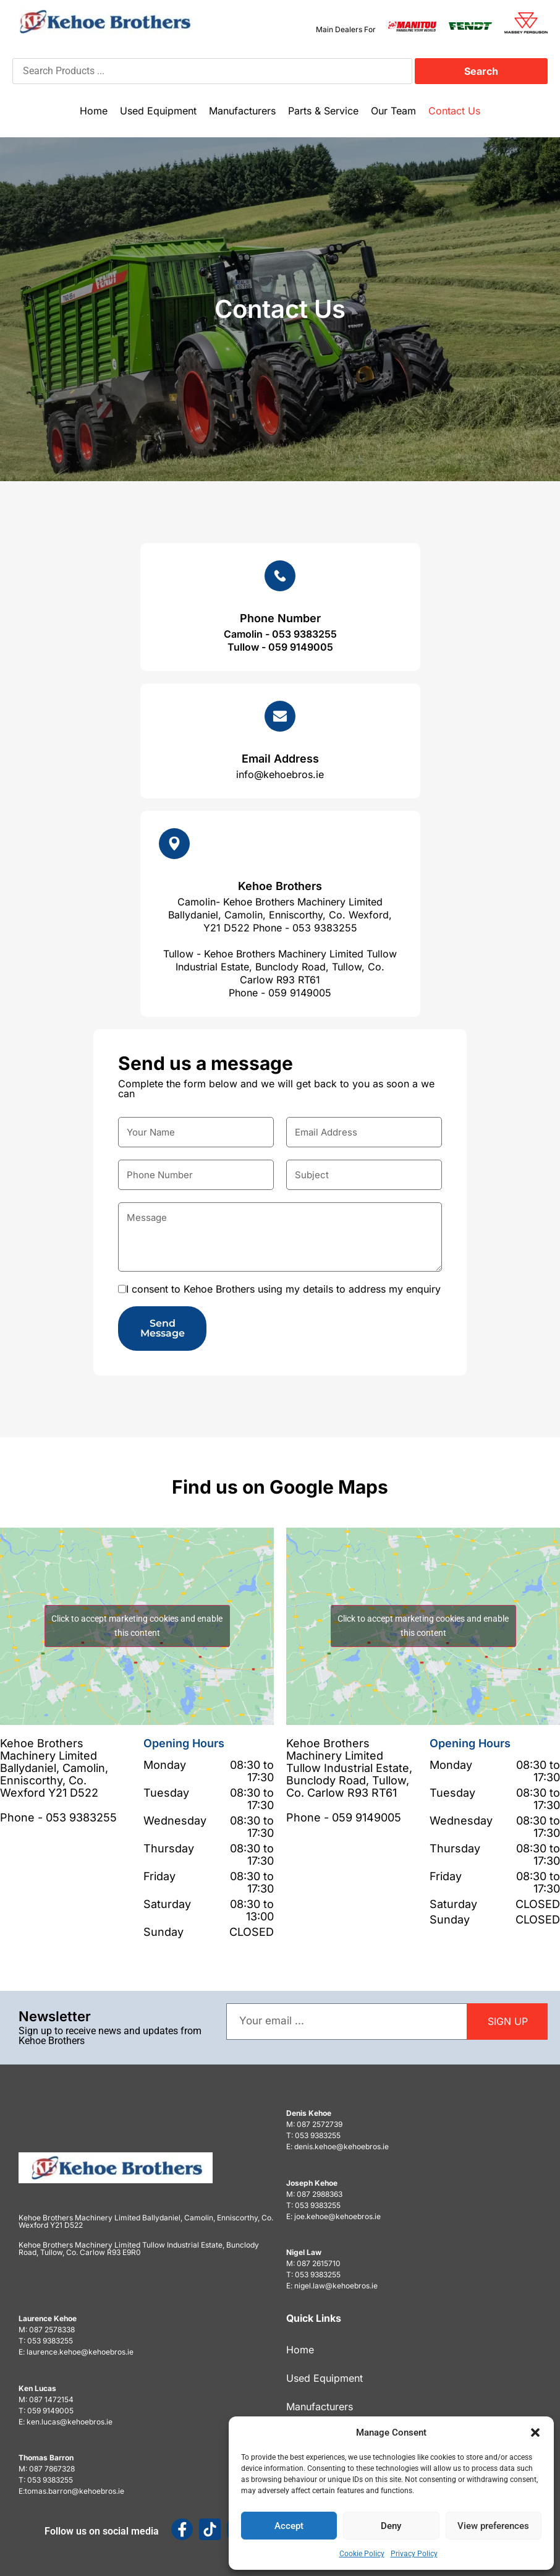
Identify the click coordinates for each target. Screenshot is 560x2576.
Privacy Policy (414, 2553)
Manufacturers (242, 111)
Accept (288, 2525)
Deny (391, 2525)
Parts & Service (323, 111)
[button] (535, 2432)
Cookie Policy (361, 2553)
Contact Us (454, 111)
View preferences (493, 2525)
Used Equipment (158, 111)
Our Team (393, 111)
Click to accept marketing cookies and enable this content (137, 1626)
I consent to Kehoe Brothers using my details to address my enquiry (283, 1289)
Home (94, 111)
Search (481, 71)
